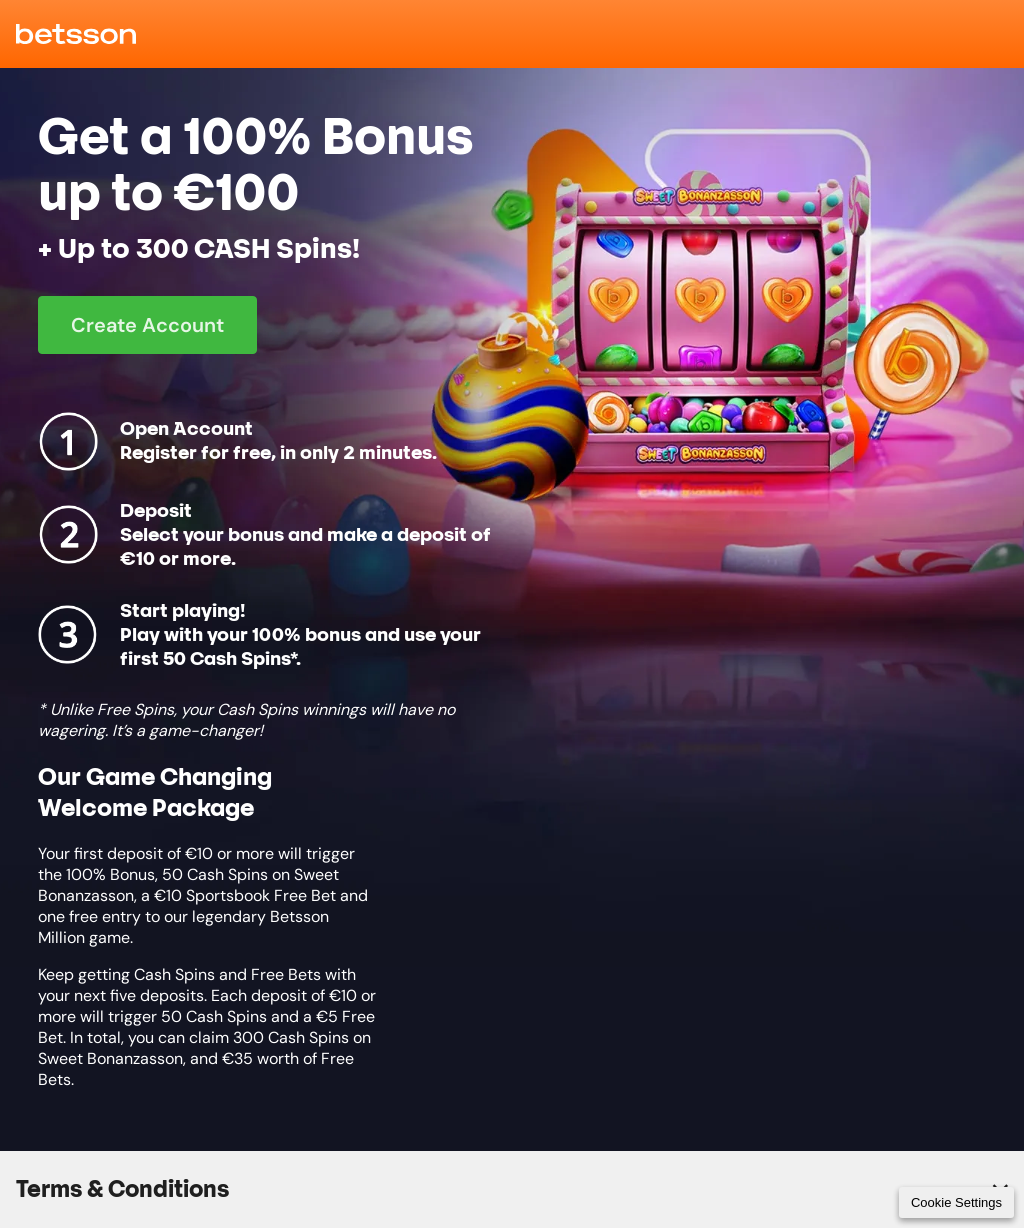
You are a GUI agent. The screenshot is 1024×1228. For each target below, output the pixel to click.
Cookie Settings (956, 1202)
